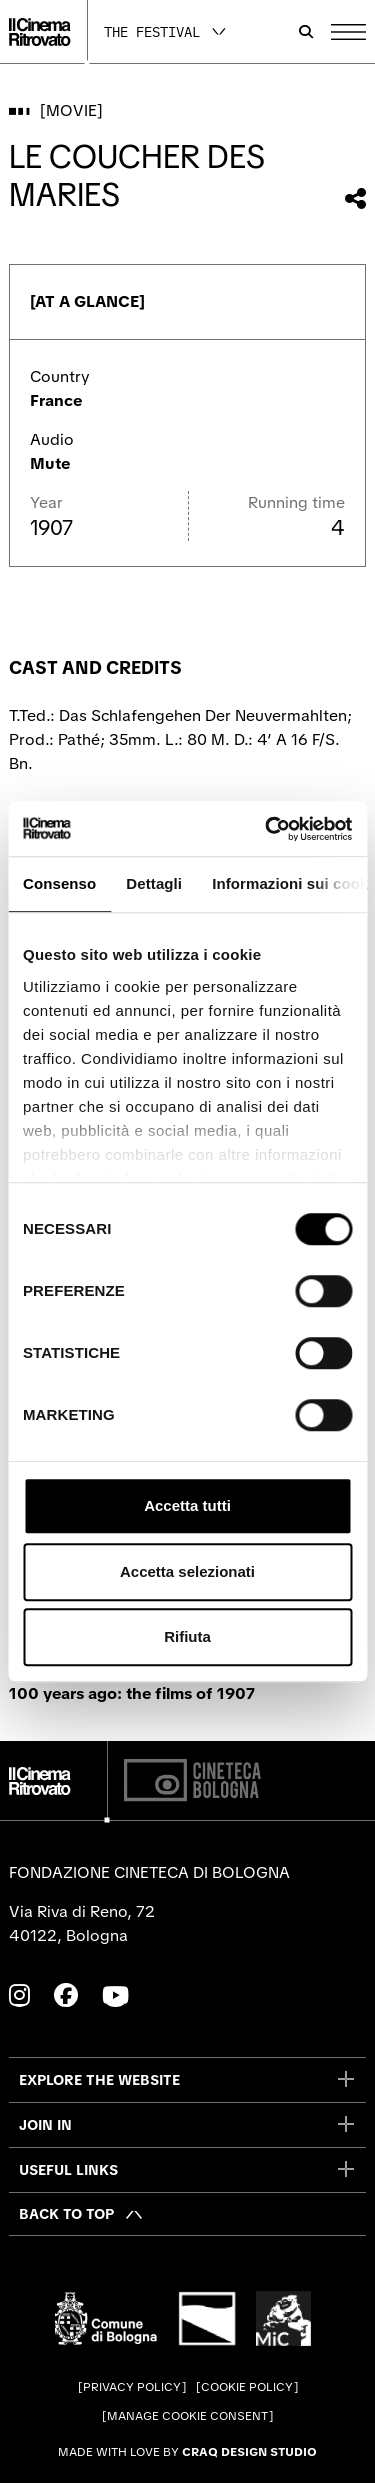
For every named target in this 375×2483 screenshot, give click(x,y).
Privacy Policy (132, 2387)
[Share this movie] (355, 198)
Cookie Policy (247, 2387)
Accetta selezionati (187, 1571)
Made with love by (187, 2452)
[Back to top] (81, 2214)
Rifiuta (187, 1636)
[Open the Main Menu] (348, 32)
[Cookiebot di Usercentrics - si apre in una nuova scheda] (267, 829)
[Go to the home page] (39, 32)
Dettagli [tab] (154, 883)
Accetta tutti (187, 1505)
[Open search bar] (306, 32)
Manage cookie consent (187, 2416)
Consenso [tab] (59, 883)
